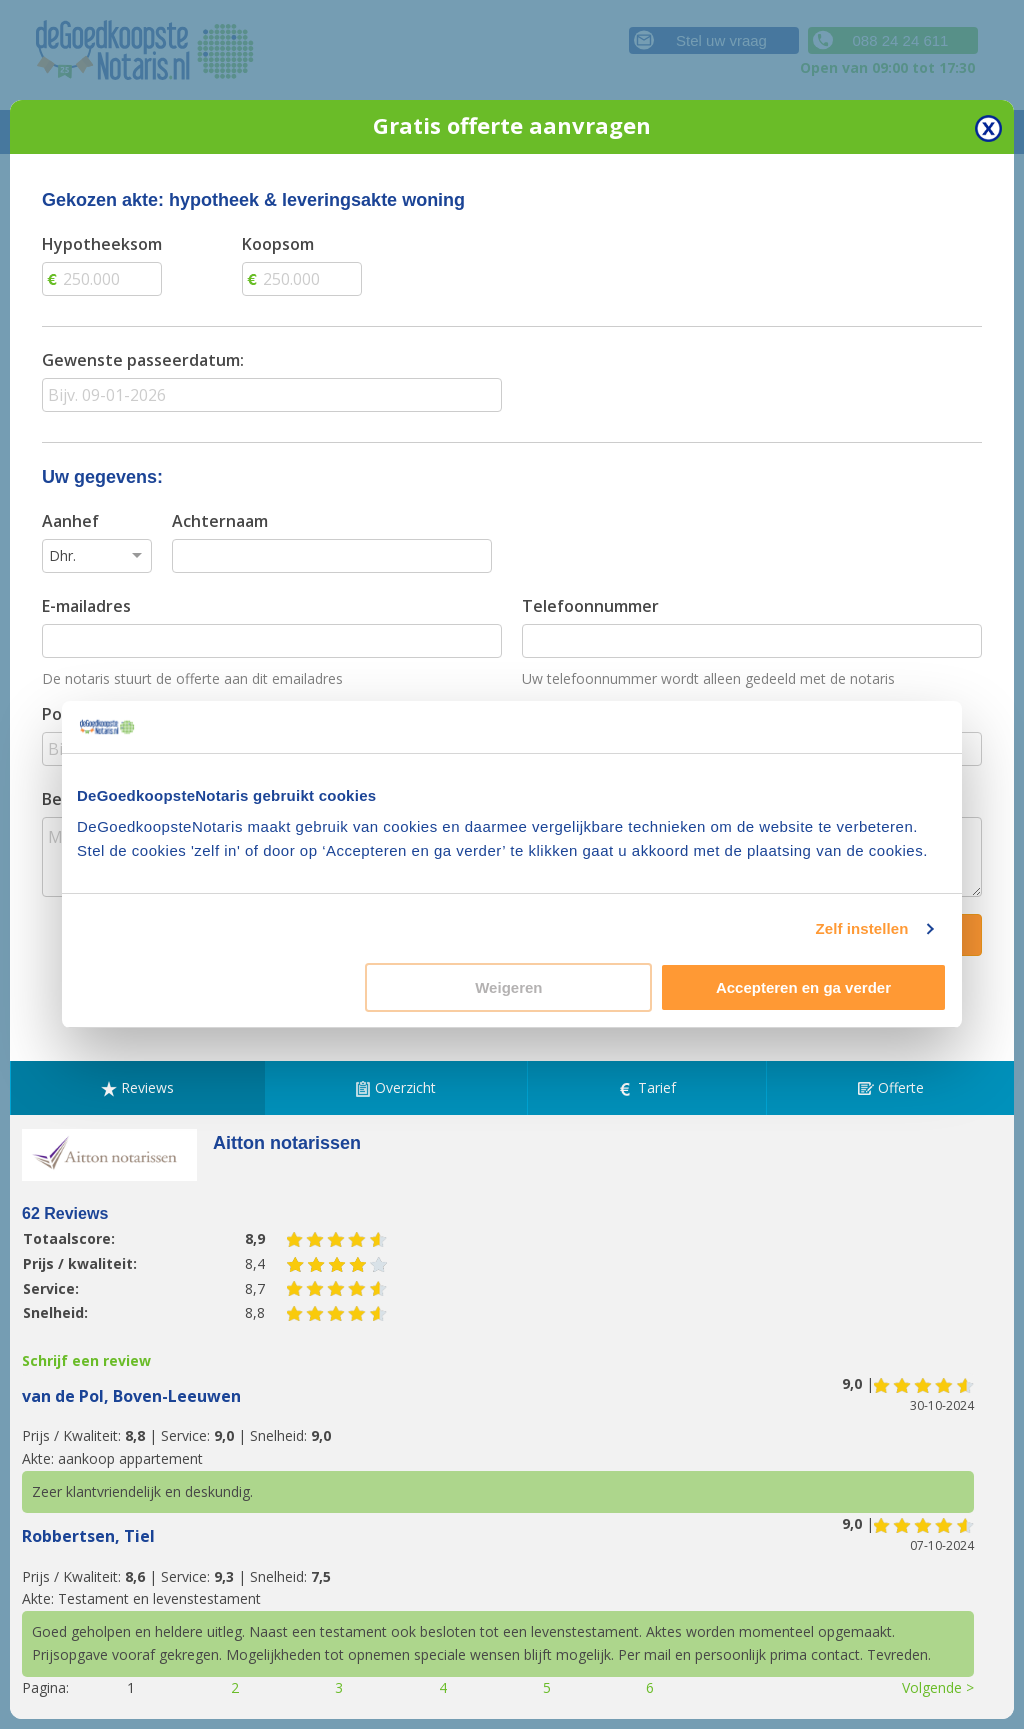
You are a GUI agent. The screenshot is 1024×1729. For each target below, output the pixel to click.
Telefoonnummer (590, 606)
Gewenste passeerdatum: (143, 360)
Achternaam (220, 521)
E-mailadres (86, 606)
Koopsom (278, 244)
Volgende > (938, 1687)
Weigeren (508, 987)
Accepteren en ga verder (803, 987)
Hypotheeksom (102, 244)
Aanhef (70, 521)
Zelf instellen (861, 928)
